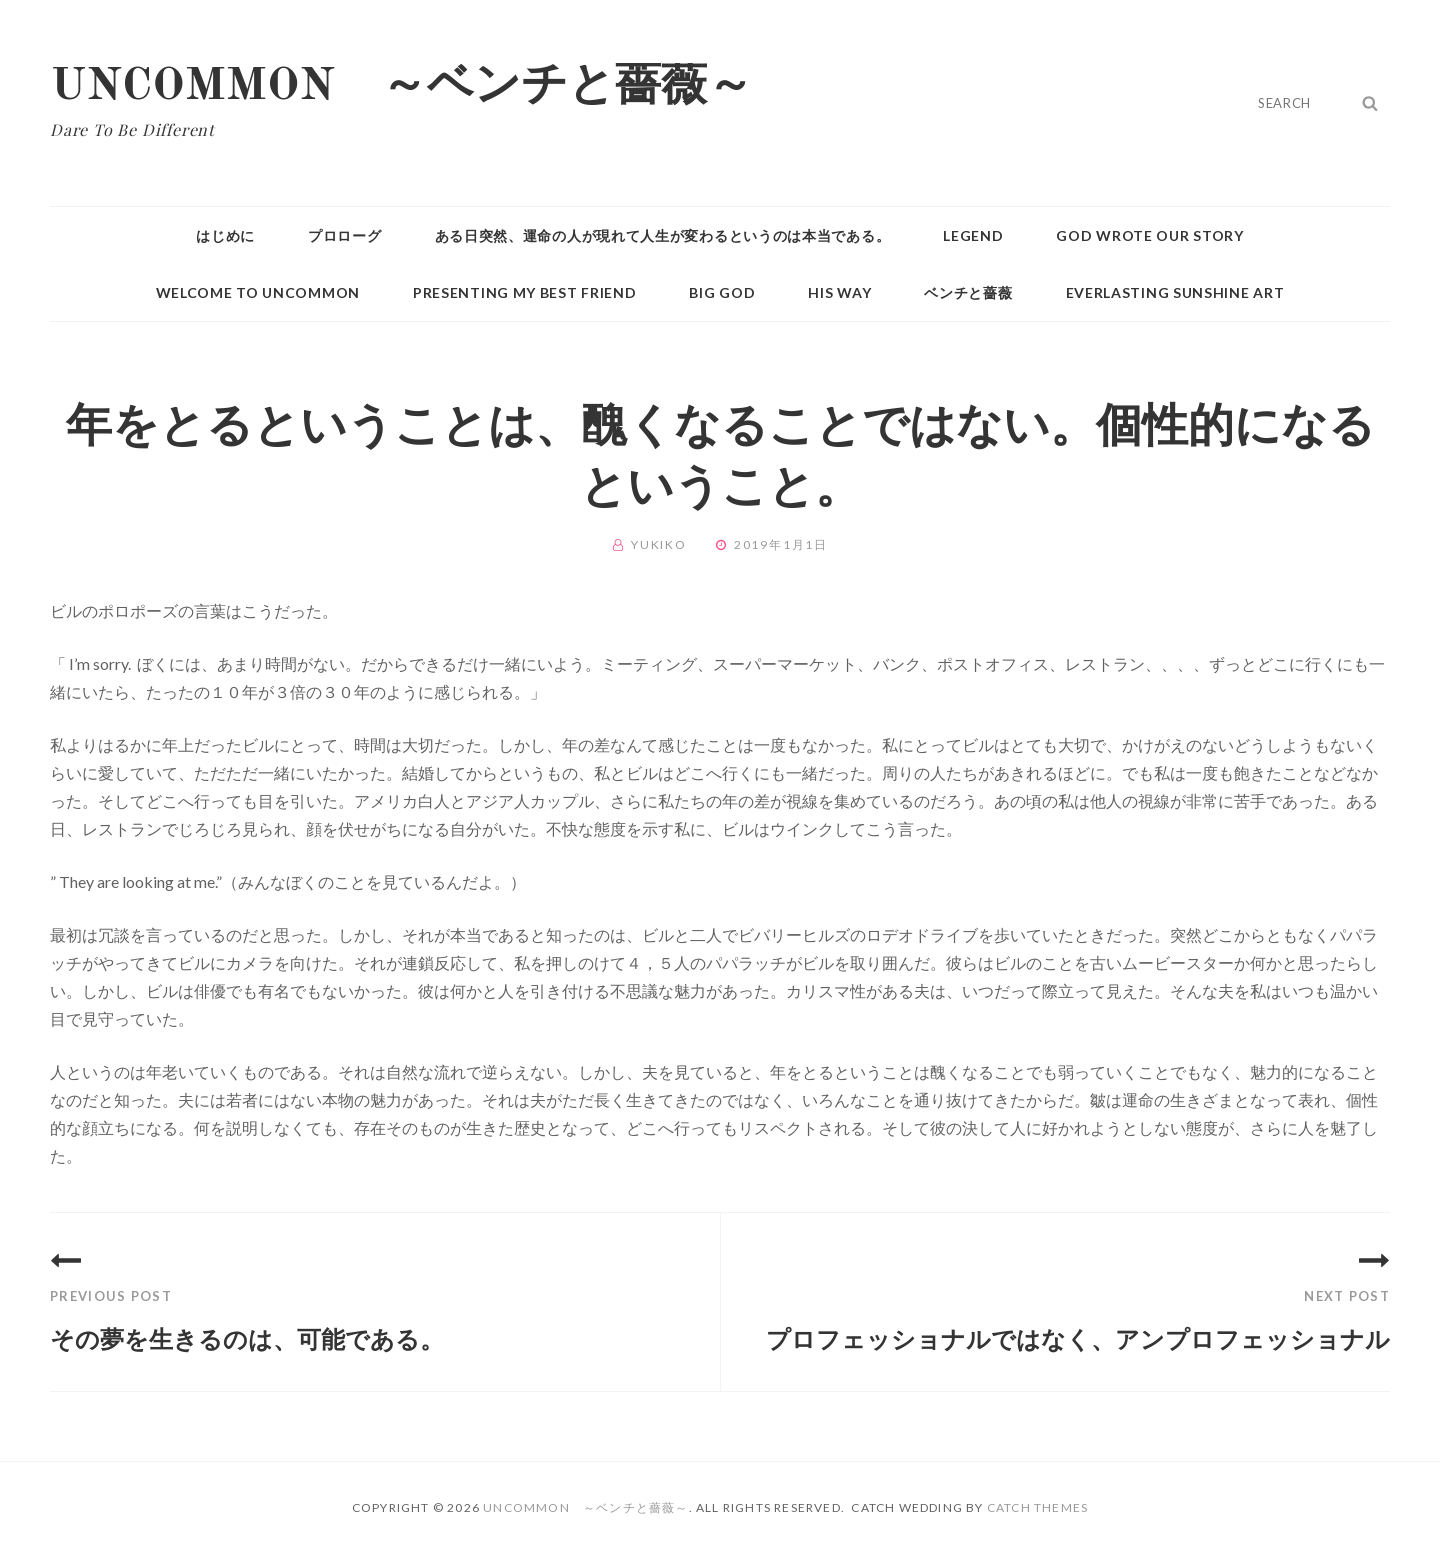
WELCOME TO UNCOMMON (258, 292)
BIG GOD (722, 292)
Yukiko (659, 544)
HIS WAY (839, 292)
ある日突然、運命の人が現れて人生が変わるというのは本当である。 (663, 235)
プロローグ (345, 235)
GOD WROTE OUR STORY (1149, 235)
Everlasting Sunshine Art (1175, 292)
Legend (973, 235)
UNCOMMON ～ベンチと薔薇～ (401, 87)
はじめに (225, 235)
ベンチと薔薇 (968, 292)
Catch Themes (1037, 1507)
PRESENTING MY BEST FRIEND (525, 292)
